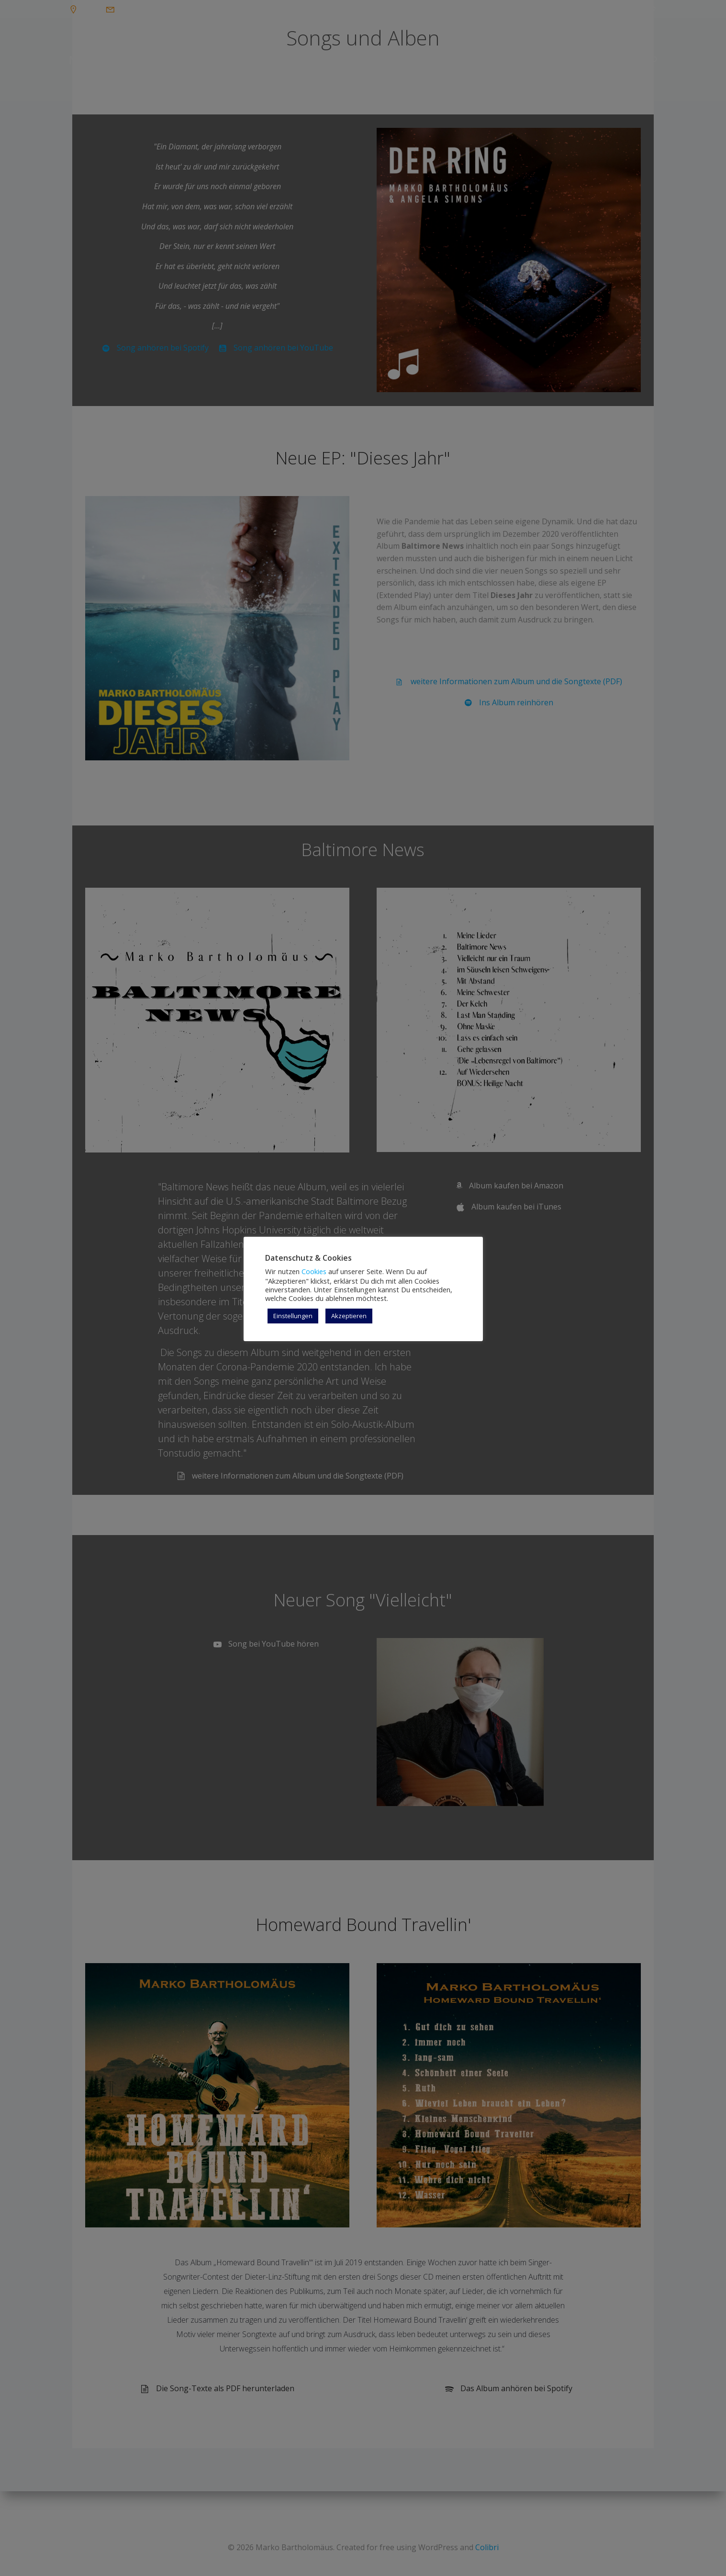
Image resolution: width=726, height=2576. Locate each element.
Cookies (314, 1271)
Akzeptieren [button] (349, 1315)
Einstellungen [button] (293, 1315)
